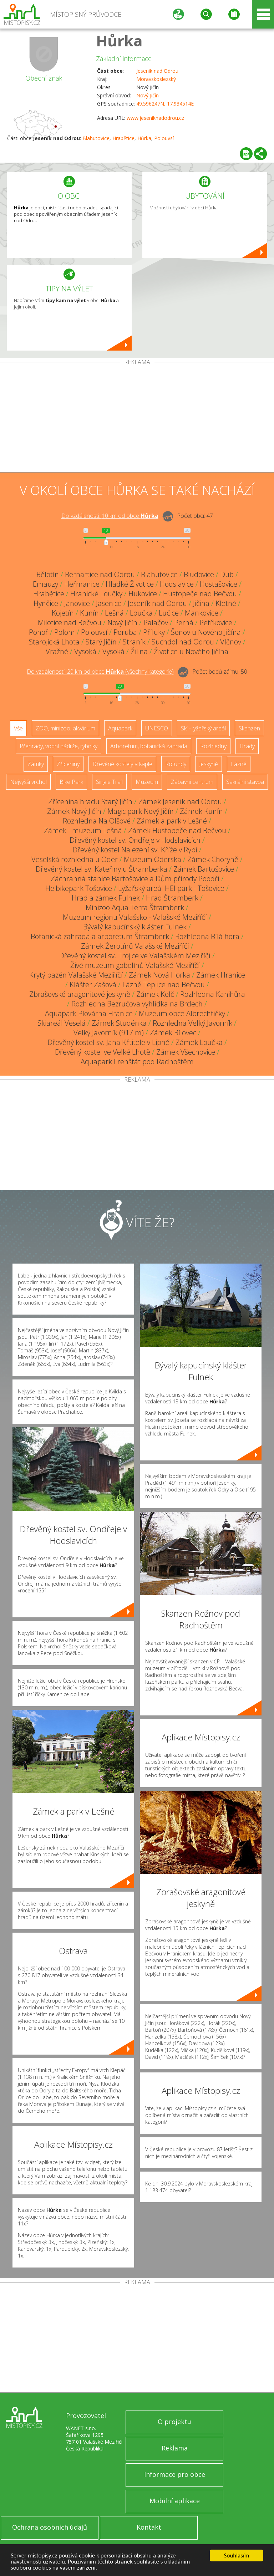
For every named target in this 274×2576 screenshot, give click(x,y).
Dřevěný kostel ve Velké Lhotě (102, 1052)
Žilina (139, 651)
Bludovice (199, 574)
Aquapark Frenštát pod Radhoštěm (137, 1061)
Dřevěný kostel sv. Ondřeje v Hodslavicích (135, 840)
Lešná (114, 613)
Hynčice (46, 603)
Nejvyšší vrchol (28, 782)
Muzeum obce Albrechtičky (182, 1013)
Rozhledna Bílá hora (207, 936)
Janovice (77, 603)
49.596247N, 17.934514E (165, 103)
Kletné (225, 603)
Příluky (154, 632)
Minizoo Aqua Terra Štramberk (135, 907)
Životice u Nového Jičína (191, 651)
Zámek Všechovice (185, 1052)
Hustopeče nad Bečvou (200, 593)
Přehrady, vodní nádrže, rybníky (58, 746)
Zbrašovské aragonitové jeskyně (79, 994)
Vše (18, 728)
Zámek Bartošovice (203, 869)
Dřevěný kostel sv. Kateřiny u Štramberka (101, 869)
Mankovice (201, 613)
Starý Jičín (101, 642)
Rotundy (175, 764)
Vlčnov (230, 642)
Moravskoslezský (156, 79)
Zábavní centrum (192, 782)
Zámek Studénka (119, 1023)
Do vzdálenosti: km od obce (109, 516)
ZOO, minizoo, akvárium (65, 728)
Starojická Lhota (54, 642)
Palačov (155, 622)
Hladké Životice (130, 584)
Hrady (247, 746)
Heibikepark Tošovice (78, 888)
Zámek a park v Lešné (172, 821)
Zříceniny (68, 764)
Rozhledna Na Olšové (97, 821)
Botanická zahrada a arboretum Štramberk (100, 936)
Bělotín (47, 574)
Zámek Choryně (212, 859)
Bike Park (71, 782)
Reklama (175, 2448)
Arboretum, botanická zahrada (148, 746)
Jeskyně (208, 764)
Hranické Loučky (96, 593)
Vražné (57, 651)
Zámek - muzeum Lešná (83, 830)
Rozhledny (213, 746)
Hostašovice (218, 584)
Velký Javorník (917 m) (108, 1032)
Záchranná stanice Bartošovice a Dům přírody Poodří (135, 878)
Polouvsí (164, 138)
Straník (134, 642)
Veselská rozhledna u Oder (74, 859)
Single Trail (109, 782)
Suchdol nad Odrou (183, 642)
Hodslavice (177, 584)
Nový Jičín (147, 95)
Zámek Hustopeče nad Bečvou (177, 830)
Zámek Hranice (220, 975)
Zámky (35, 764)
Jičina (201, 603)
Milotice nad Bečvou (69, 622)
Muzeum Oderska (152, 859)
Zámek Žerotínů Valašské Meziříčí (135, 946)
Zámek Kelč (155, 994)
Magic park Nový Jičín (140, 811)
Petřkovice (215, 622)
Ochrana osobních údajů (49, 2527)
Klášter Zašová (93, 984)
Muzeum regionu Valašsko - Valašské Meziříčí (135, 917)
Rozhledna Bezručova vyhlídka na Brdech (137, 1004)
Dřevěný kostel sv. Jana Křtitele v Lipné (108, 1042)
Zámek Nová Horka (159, 975)
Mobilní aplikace (174, 2500)
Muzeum (147, 782)
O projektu (174, 2421)
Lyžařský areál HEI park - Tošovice (171, 888)
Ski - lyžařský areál (203, 728)
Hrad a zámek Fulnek (106, 898)
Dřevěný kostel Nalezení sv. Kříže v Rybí (134, 850)
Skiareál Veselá (61, 1023)
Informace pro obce (174, 2474)
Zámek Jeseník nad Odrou (180, 801)
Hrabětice (123, 138)
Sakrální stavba (245, 782)
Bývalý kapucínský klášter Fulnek (135, 927)
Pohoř (38, 632)
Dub (227, 574)
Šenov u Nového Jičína (206, 632)
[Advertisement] (137, 419)
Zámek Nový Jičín (74, 811)
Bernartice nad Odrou (100, 574)
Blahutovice (96, 138)
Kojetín (63, 613)
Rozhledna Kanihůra (212, 994)
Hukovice (142, 593)
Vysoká (85, 651)
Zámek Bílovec (173, 1032)
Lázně (239, 764)
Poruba (125, 632)
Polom (64, 632)
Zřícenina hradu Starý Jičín (90, 801)
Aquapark (120, 728)
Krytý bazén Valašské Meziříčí (76, 975)
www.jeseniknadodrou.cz (155, 117)
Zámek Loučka (199, 1042)
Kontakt (149, 2527)
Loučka (141, 613)
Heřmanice (82, 584)
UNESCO (156, 728)
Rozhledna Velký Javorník (192, 1023)
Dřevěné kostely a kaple (122, 764)
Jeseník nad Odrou (157, 70)
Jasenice (109, 603)
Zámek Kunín (201, 811)
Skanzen (249, 728)
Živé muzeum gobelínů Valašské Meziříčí (135, 965)
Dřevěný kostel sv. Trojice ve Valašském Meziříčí (134, 955)
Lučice (169, 613)
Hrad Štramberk (172, 898)
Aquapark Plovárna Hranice (89, 1013)
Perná (183, 622)
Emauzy (45, 584)
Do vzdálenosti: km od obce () (100, 671)
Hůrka (119, 40)
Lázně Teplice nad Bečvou (163, 984)
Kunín (89, 613)
